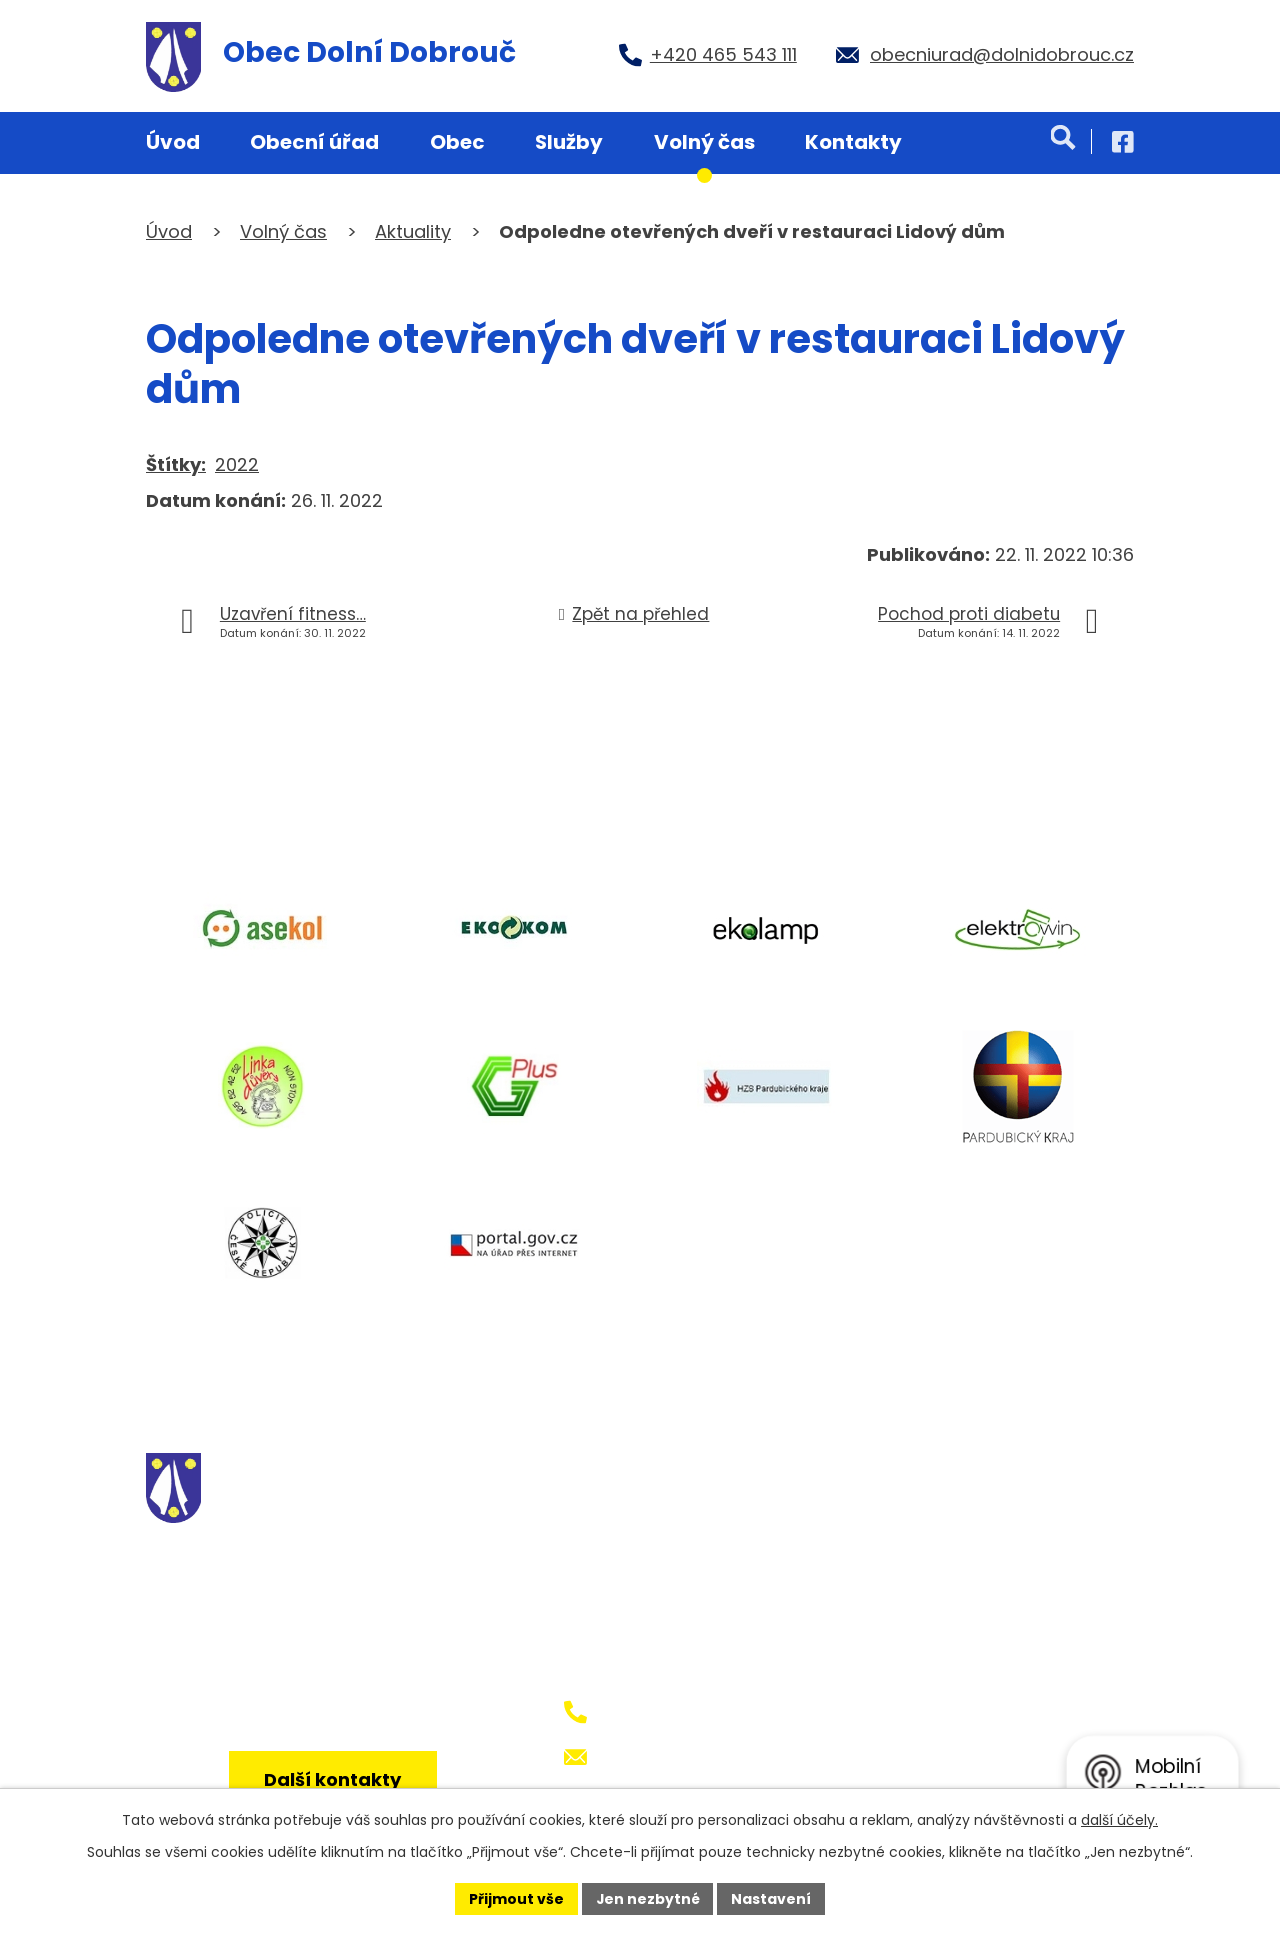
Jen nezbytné (647, 1898)
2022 (237, 464)
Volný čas (704, 142)
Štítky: (176, 464)
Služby (569, 142)
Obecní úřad (314, 142)
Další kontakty (333, 1780)
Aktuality (413, 231)
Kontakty (853, 142)
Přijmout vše (515, 1898)
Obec (457, 142)
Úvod (173, 142)
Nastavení (772, 1898)
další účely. (1119, 1820)
